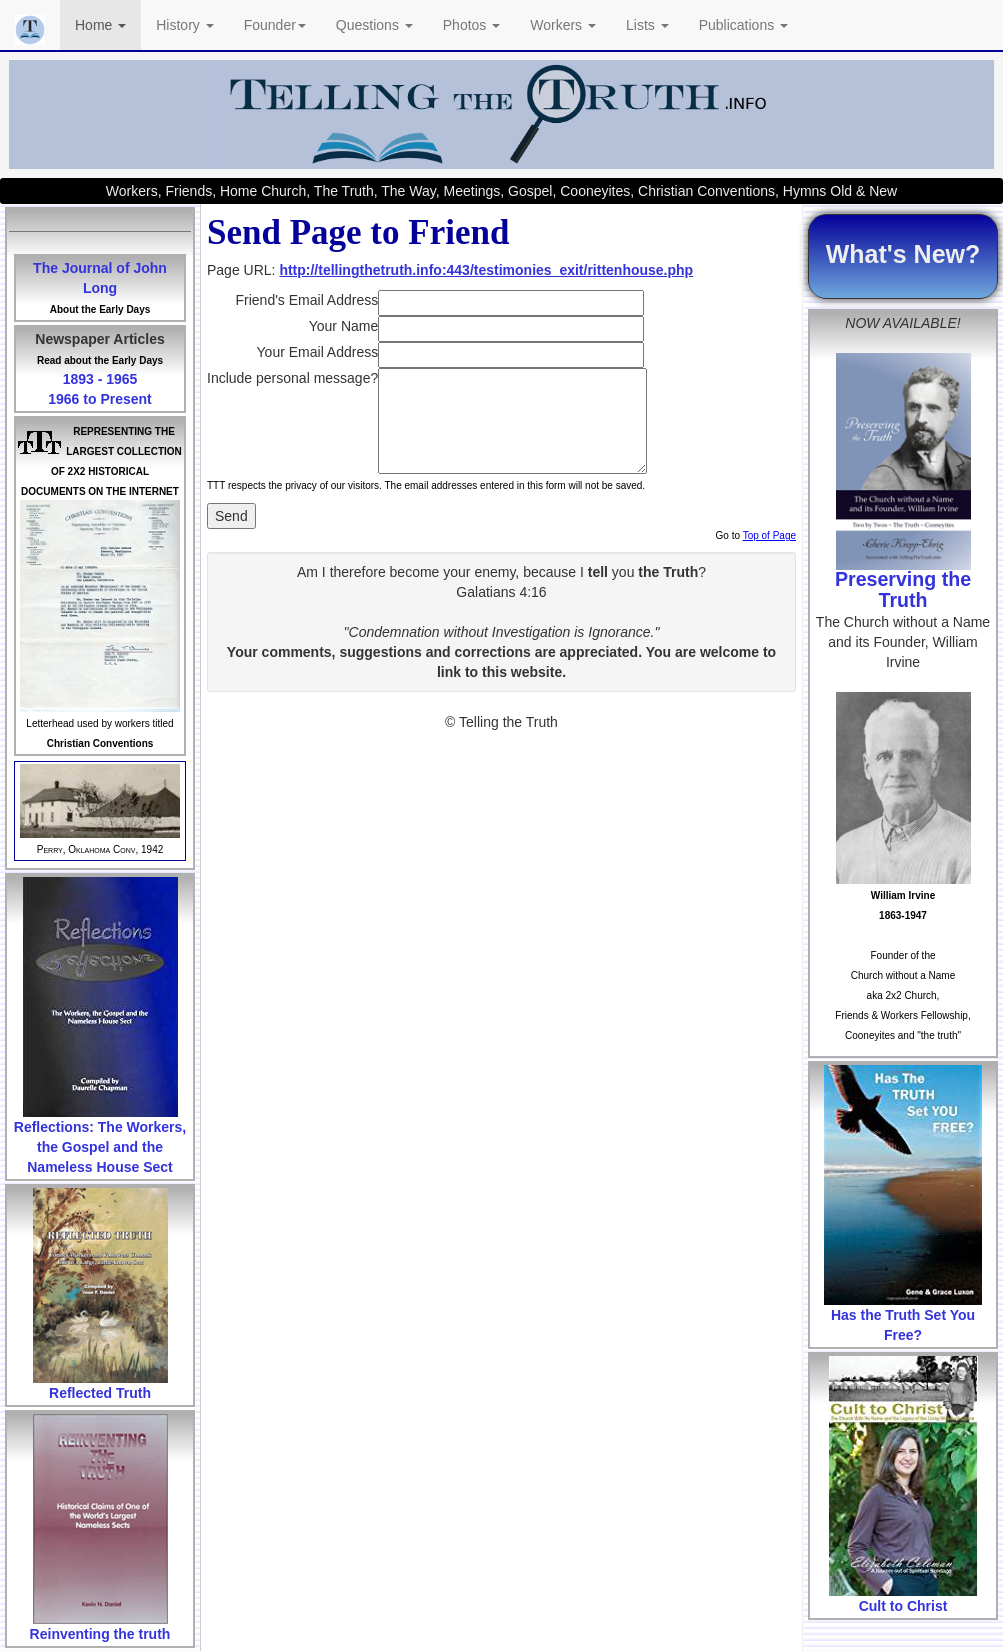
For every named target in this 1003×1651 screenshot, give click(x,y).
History (184, 25)
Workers (563, 25)
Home (100, 25)
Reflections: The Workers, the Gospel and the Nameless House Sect (100, 1147)
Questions (374, 25)
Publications (743, 25)
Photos (471, 25)
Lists (647, 25)
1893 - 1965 (100, 379)
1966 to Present (100, 399)
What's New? (903, 254)
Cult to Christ (903, 1606)
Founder (275, 25)
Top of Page (769, 535)
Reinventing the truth (100, 1634)
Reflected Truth (100, 1393)
